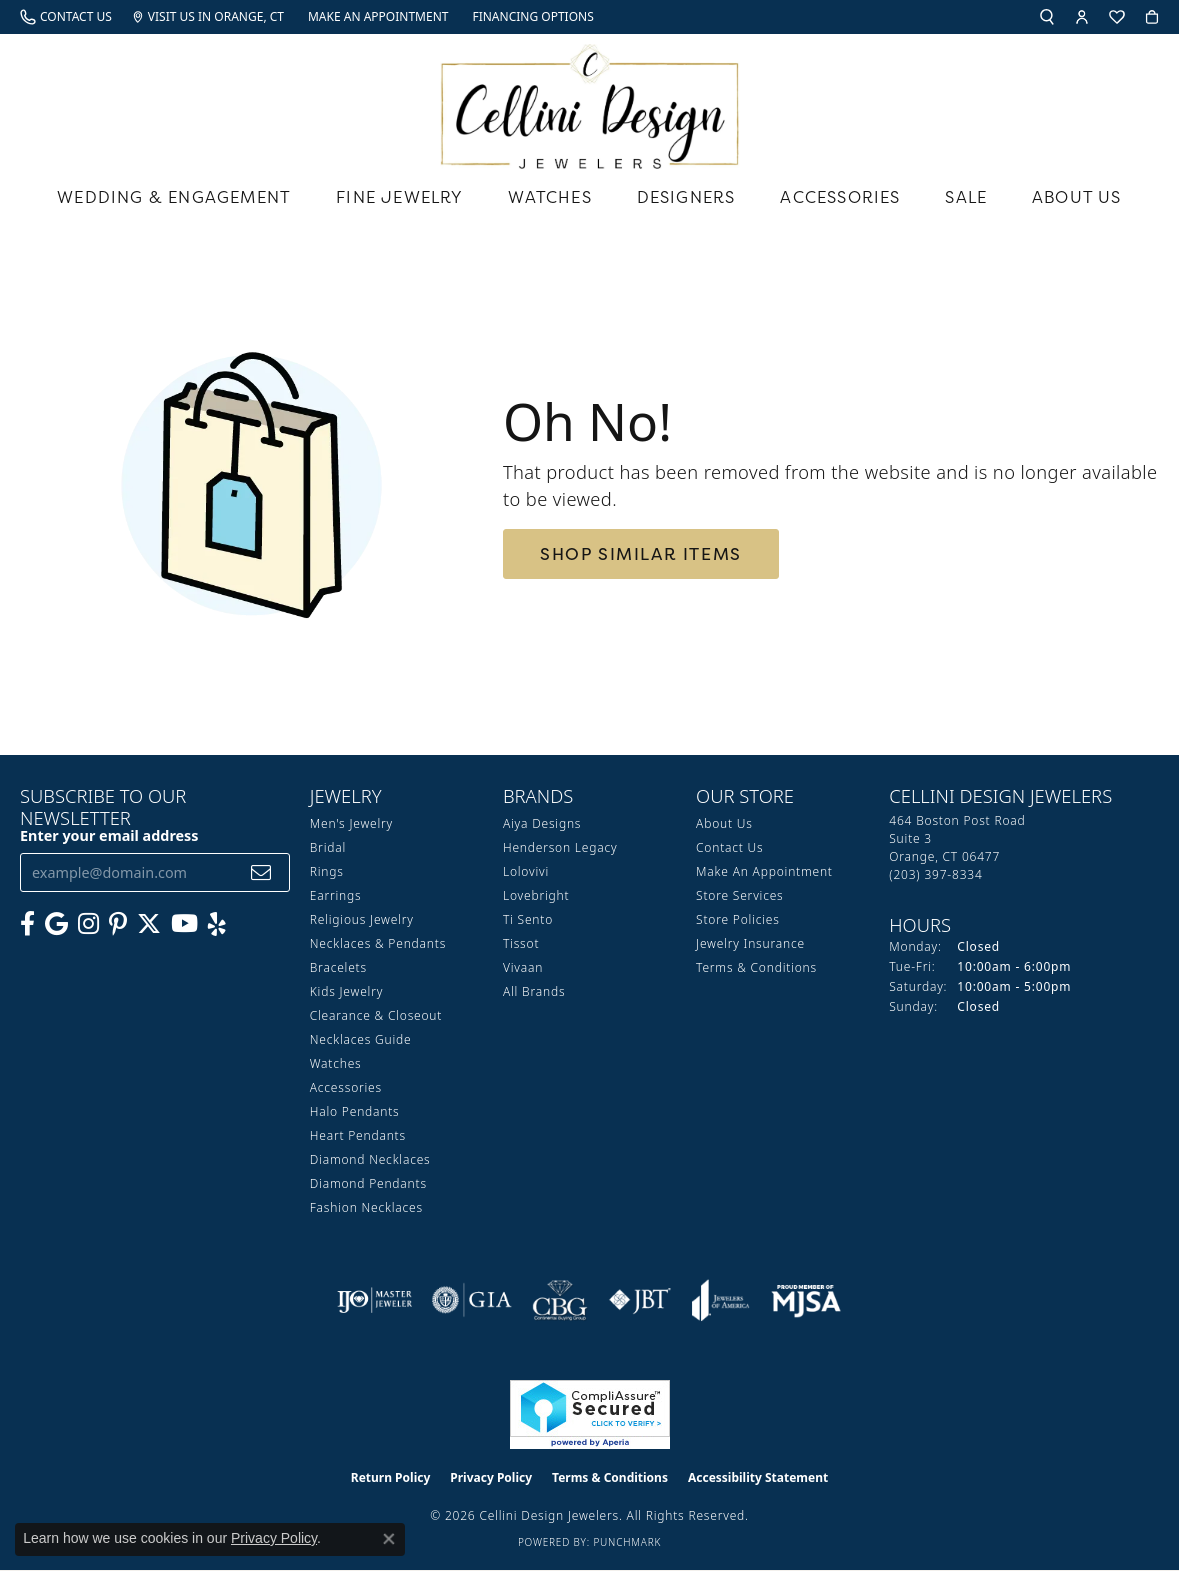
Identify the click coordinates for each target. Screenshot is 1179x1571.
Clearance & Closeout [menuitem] (376, 1015)
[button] (1047, 17)
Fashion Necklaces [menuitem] (366, 1207)
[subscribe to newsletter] (261, 872)
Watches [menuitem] (336, 1063)
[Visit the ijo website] (374, 1300)
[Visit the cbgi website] (560, 1300)
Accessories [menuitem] (346, 1087)
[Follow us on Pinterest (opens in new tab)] (118, 924)
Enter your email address (109, 835)
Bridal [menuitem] (328, 847)
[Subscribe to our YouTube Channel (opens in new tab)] (184, 924)
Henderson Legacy (560, 847)
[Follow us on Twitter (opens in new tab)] (149, 924)
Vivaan (523, 967)
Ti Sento (528, 919)
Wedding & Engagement (174, 197)
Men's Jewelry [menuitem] (351, 823)
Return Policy (391, 1477)
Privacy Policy (491, 1477)
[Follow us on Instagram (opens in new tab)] (88, 924)
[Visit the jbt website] (640, 1300)
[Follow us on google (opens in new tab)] (56, 924)
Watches (549, 197)
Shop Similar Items (641, 553)
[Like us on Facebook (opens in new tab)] (27, 924)
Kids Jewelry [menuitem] (346, 991)
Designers (686, 197)
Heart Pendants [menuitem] (358, 1135)
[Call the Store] (935, 874)
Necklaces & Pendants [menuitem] (378, 943)
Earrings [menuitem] (336, 895)
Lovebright (536, 895)
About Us (1077, 197)
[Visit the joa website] (721, 1300)
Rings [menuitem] (327, 871)
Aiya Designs (542, 823)
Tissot (521, 943)
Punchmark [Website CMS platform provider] (627, 1542)
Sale (966, 197)
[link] (66, 17)
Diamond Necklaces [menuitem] (370, 1159)
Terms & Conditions (756, 967)
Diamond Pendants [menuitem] (368, 1183)
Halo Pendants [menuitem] (355, 1111)
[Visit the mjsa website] (806, 1300)
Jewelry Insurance (750, 943)
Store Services (739, 895)
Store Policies (738, 919)
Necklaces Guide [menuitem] (361, 1039)
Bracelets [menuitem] (338, 967)
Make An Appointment (764, 871)
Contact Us (729, 847)
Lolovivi (526, 871)
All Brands (534, 991)
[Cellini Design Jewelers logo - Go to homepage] (590, 101)
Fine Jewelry (399, 197)
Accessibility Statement (758, 1477)
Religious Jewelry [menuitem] (362, 919)
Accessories (840, 197)
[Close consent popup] (389, 1539)
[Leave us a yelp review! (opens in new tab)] (217, 924)
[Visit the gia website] (472, 1300)
